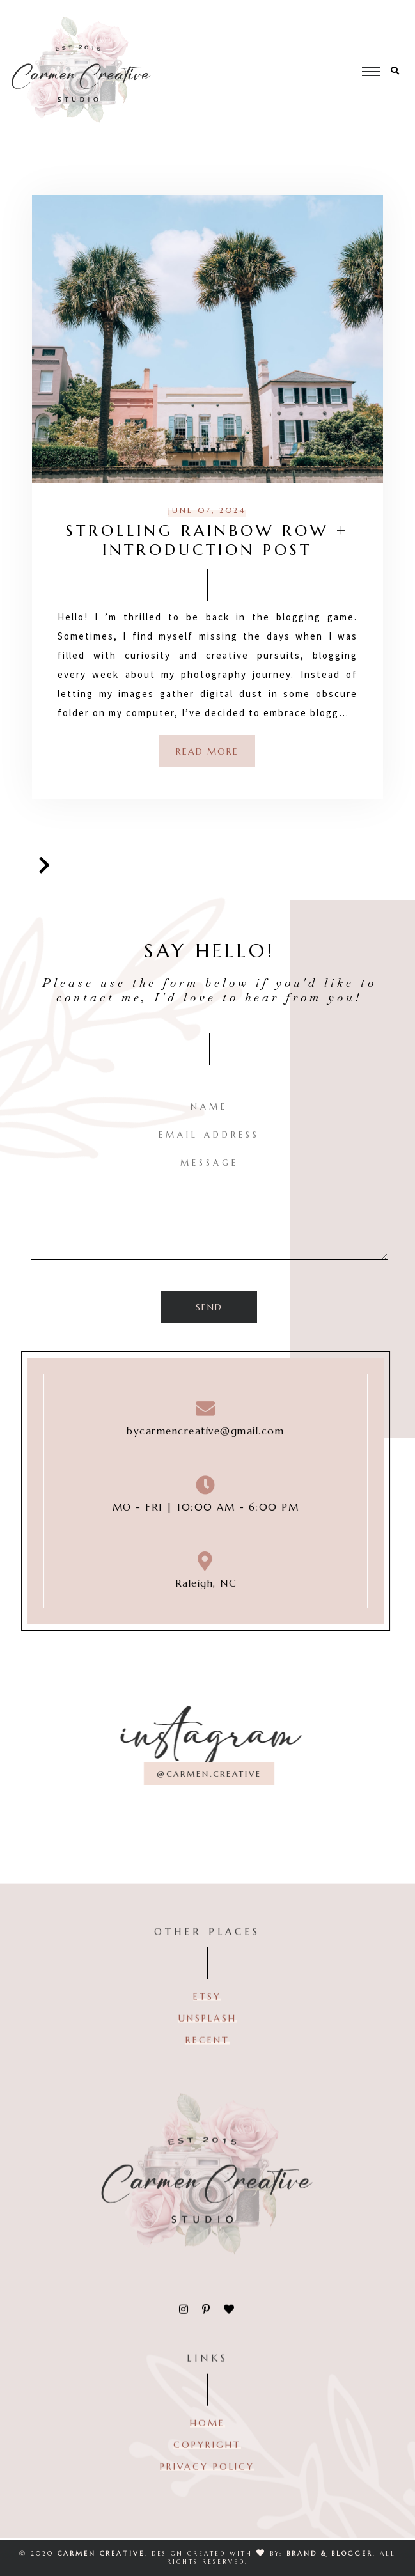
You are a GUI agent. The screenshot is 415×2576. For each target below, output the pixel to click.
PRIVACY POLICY (207, 2479)
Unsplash (207, 2030)
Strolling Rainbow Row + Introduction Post (207, 540)
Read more (207, 751)
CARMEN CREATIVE (101, 2553)
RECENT (207, 2052)
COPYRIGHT (207, 2457)
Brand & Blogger (329, 2553)
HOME (207, 2435)
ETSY (207, 2008)
